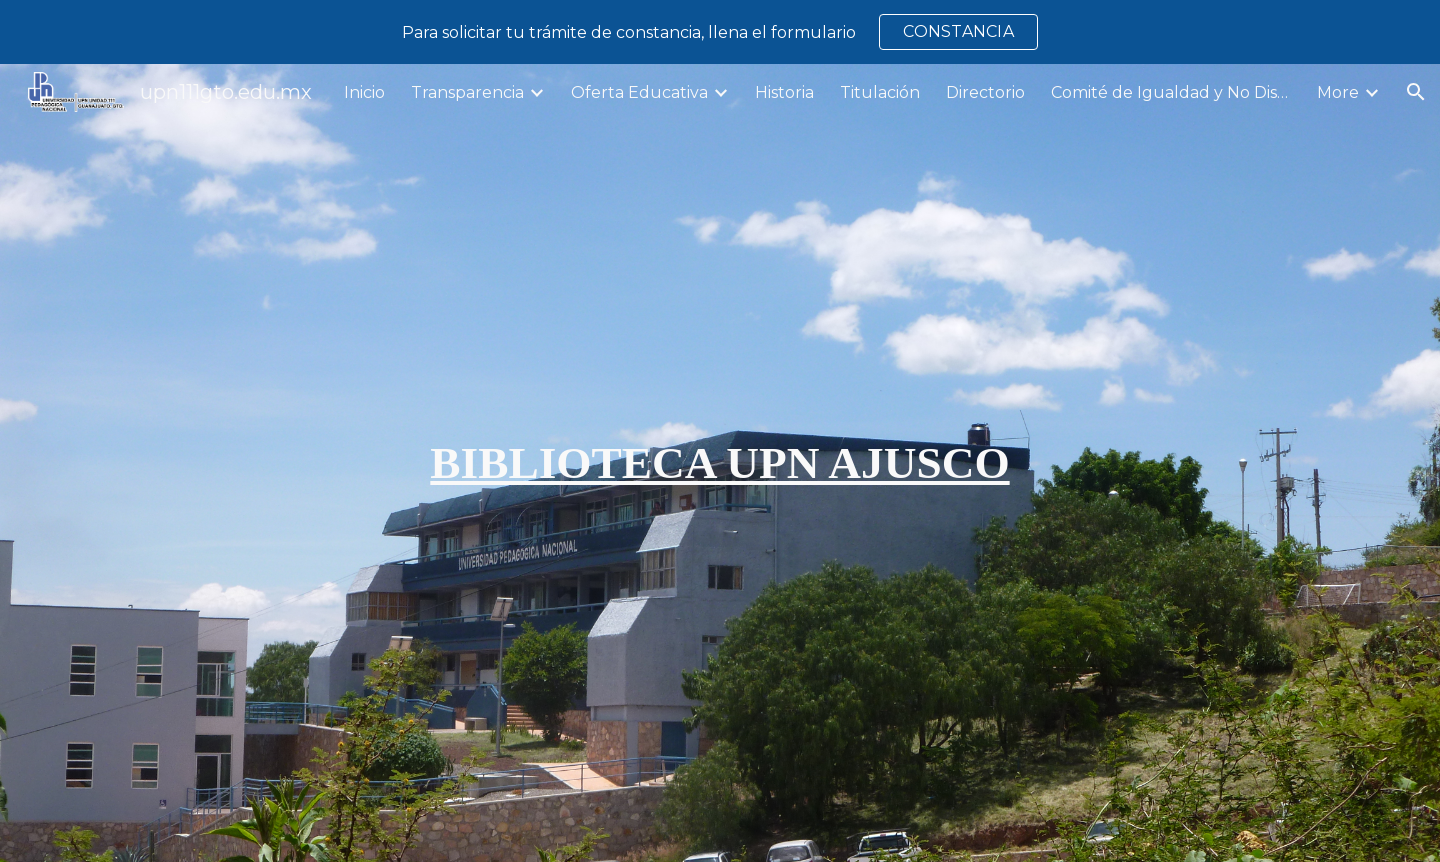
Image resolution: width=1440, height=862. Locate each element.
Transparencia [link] (467, 92)
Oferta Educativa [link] (639, 92)
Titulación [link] (880, 92)
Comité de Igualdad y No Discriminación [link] (1171, 92)
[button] (1416, 92)
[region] (720, 32)
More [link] (1338, 92)
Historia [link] (784, 92)
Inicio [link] (364, 92)
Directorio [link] (985, 92)
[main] (720, 463)
